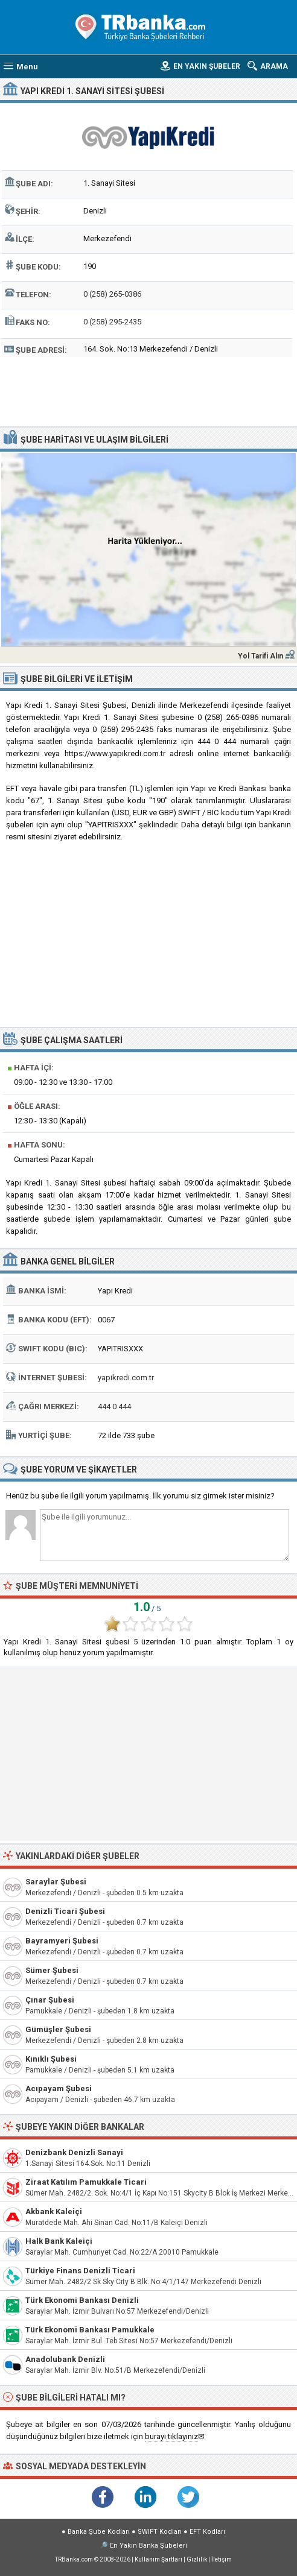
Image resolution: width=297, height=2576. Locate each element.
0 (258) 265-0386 (112, 293)
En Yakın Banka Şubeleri (148, 2545)
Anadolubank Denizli (65, 2359)
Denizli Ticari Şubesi (65, 1911)
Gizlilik (197, 2559)
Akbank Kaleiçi (53, 2211)
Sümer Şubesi (51, 1970)
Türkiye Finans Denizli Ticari (80, 2270)
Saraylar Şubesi (55, 1881)
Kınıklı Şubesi (51, 2058)
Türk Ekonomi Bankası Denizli (82, 2300)
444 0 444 (114, 1406)
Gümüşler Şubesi (58, 2029)
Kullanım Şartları (158, 2559)
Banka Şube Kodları (99, 2532)
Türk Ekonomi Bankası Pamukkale (90, 2329)
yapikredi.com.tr (126, 1377)
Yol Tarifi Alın (260, 656)
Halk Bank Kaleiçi (58, 2241)
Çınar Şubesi (49, 1999)
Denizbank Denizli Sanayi (74, 2152)
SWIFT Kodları (160, 2532)
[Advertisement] (148, 390)
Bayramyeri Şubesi (61, 1940)
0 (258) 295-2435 (112, 321)
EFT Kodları (207, 2532)
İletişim (221, 2559)
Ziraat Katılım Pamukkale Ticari (86, 2181)
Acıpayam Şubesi (58, 2088)
